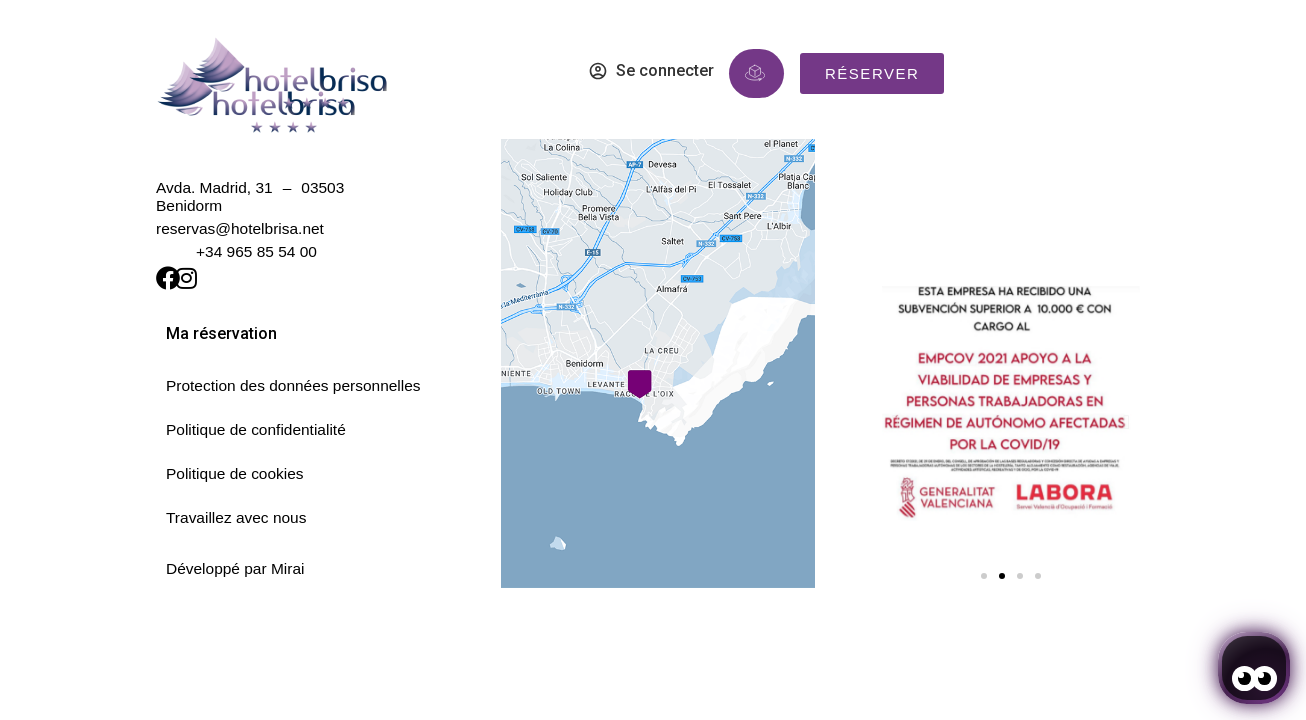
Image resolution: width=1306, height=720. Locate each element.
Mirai (288, 568)
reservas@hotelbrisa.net (240, 228)
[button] (895, 422)
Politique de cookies (235, 473)
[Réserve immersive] (755, 73)
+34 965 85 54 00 (256, 251)
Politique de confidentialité (256, 429)
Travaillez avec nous (236, 517)
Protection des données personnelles (293, 385)
